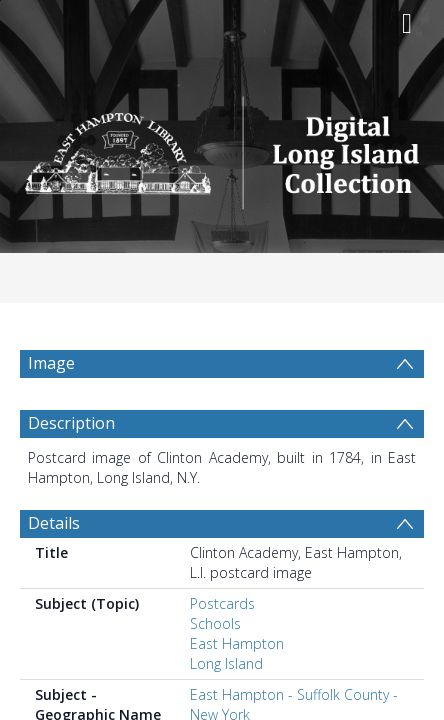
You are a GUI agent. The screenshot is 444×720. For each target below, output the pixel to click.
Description (71, 423)
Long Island (226, 663)
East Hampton (237, 643)
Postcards (222, 603)
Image (51, 363)
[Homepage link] (221, 147)
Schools (215, 623)
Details (54, 523)
